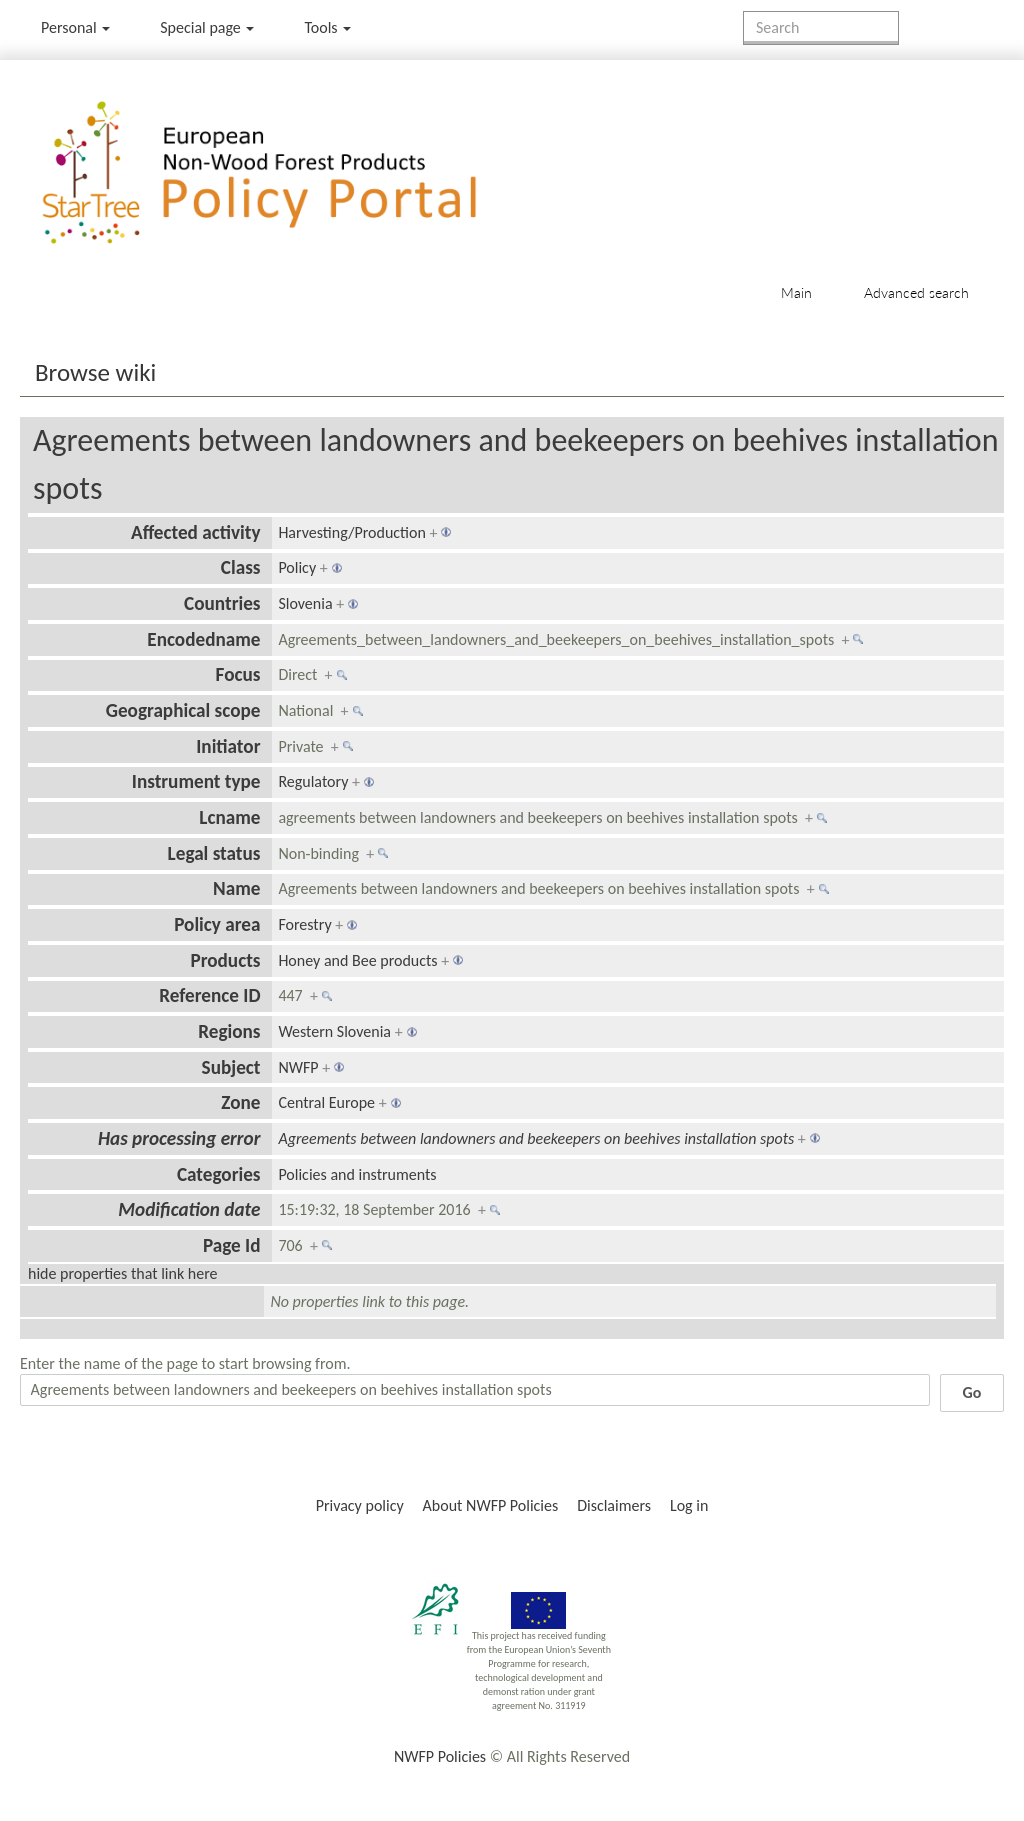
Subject (231, 1067)
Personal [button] (75, 27)
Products (225, 960)
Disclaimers (614, 1505)
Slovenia (305, 603)
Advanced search (916, 292)
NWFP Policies (440, 1756)
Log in (689, 1505)
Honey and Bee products (357, 960)
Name (236, 888)
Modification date (189, 1209)
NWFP (298, 1067)
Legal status (214, 853)
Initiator (228, 746)
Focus (238, 674)
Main (796, 292)
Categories (219, 1174)
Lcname (229, 817)
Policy (297, 567)
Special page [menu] (207, 27)
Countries (222, 603)
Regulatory (313, 781)
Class (241, 567)
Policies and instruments (357, 1174)
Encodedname (203, 639)
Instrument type (196, 781)
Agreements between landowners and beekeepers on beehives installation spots (536, 1138)
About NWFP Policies (491, 1505)
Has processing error (179, 1138)
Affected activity (195, 532)
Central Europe (326, 1102)
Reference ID (209, 995)
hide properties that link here (123, 1273)
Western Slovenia (334, 1031)
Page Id (232, 1245)
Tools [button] (327, 27)
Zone (240, 1102)
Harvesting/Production (351, 532)
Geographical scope (183, 710)
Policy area (217, 924)
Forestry (304, 924)
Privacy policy (360, 1505)
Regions (229, 1031)
